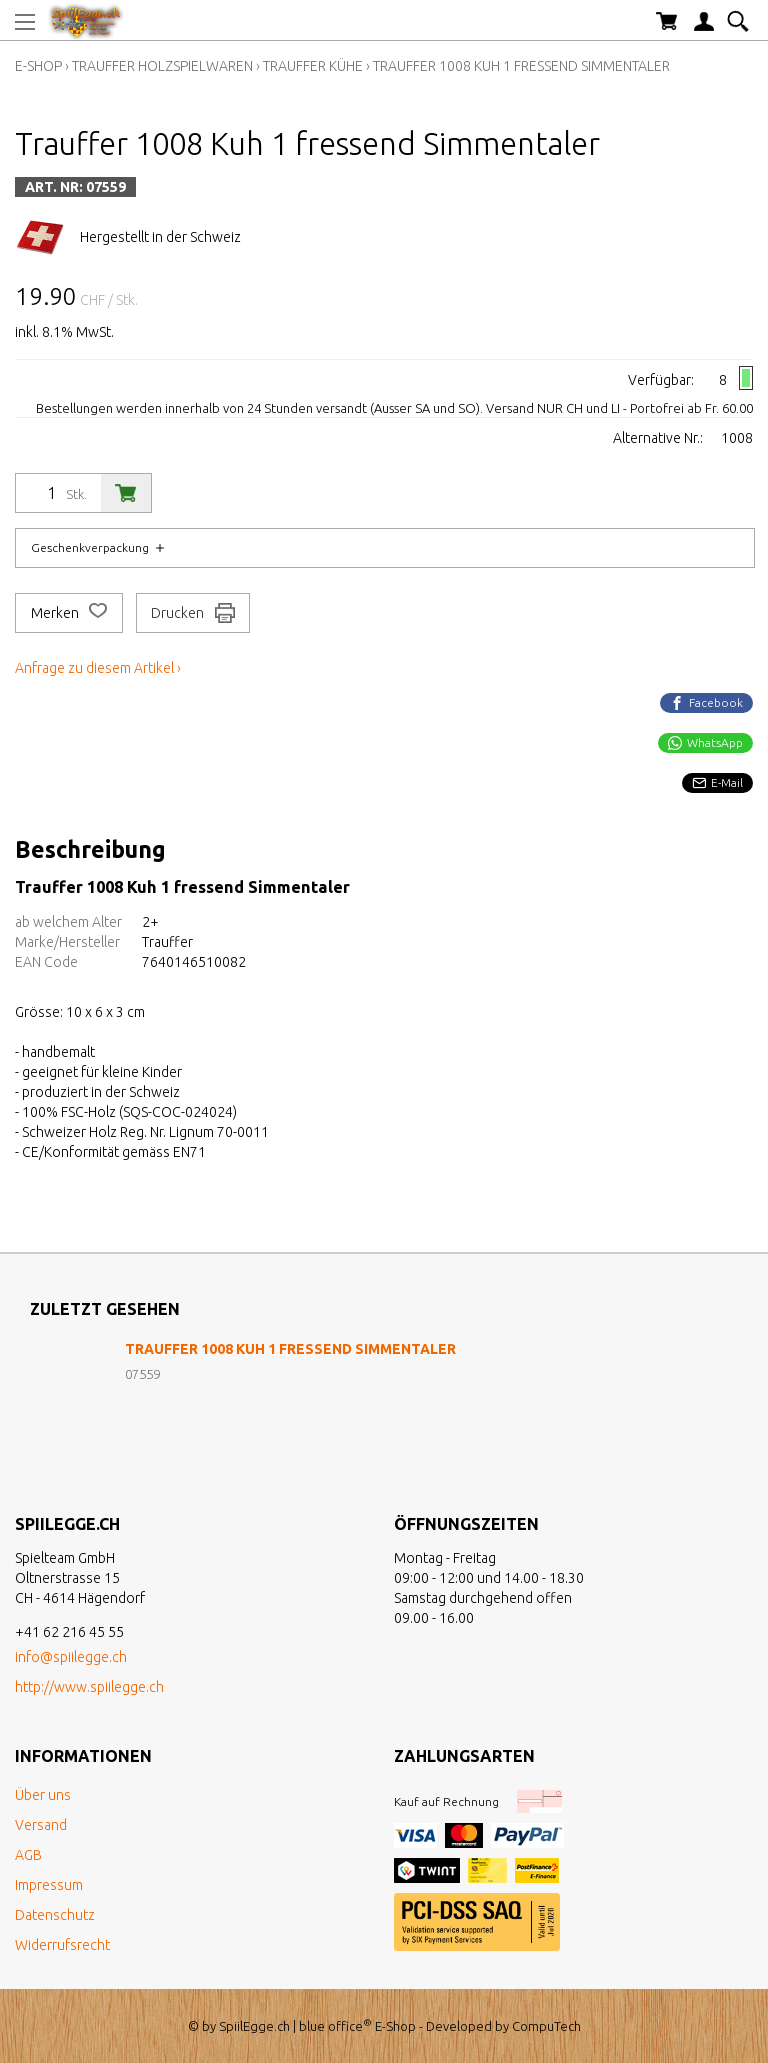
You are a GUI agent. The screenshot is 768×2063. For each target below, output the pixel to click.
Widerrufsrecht (62, 1945)
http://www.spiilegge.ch (89, 1687)
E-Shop (38, 66)
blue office (335, 2026)
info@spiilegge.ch (71, 1657)
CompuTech (546, 2026)
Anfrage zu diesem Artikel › (98, 668)
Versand (41, 1825)
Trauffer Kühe (313, 66)
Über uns (43, 1795)
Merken (69, 613)
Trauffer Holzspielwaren (162, 66)
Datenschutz (55, 1915)
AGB (28, 1855)
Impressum (49, 1885)
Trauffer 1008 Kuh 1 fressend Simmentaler (521, 66)
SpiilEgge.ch (254, 2026)
